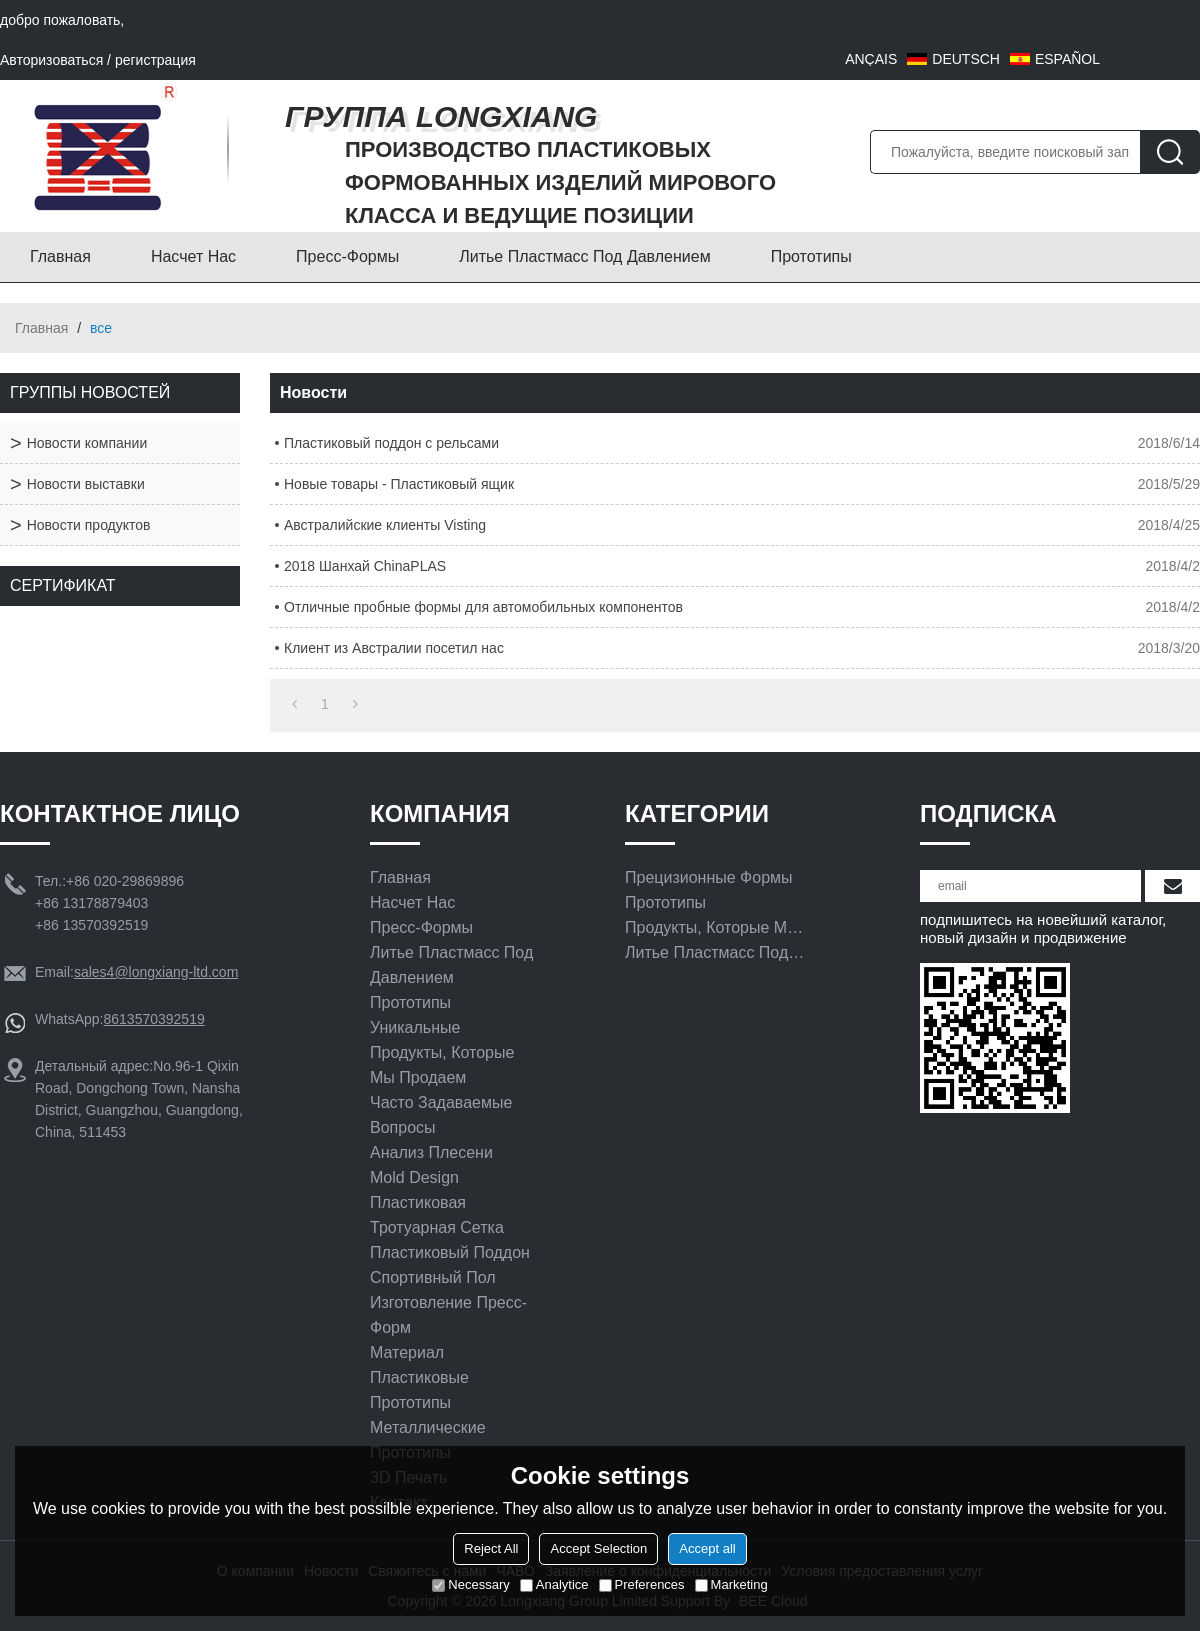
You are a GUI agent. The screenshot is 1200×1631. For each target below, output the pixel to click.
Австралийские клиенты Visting (385, 525)
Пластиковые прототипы (419, 1390)
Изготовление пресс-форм (448, 1315)
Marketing (731, 1584)
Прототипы (811, 256)
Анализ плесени (431, 1152)
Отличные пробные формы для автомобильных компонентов (483, 607)
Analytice (554, 1584)
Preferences (642, 1584)
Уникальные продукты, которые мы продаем (442, 1052)
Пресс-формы (347, 256)
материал (407, 1352)
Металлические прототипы (428, 1440)
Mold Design (414, 1177)
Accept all (707, 1548)
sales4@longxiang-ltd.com (156, 972)
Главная (60, 256)
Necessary (470, 1584)
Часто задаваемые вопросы (441, 1115)
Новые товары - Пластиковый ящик (399, 484)
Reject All (491, 1548)
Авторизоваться (51, 60)
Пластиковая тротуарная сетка (437, 1215)
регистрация (155, 60)
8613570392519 (153, 1019)
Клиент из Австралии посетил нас (394, 648)
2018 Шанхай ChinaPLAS (365, 566)
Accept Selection (598, 1548)
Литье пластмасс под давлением (584, 256)
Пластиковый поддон (450, 1252)
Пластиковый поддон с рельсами (391, 443)
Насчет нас (193, 256)
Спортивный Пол (433, 1277)
